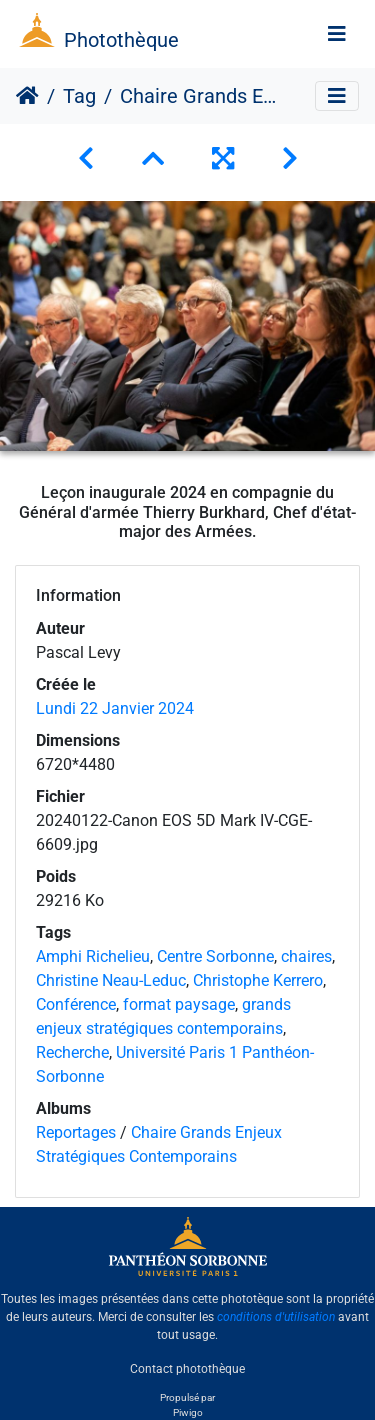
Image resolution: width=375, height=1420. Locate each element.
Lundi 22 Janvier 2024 (115, 708)
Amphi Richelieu (93, 956)
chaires (306, 956)
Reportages (76, 1132)
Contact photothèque (187, 1369)
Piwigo (188, 1412)
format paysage (179, 1004)
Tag (79, 96)
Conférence (76, 1004)
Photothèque (121, 40)
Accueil (27, 96)
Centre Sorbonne (215, 956)
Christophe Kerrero (258, 980)
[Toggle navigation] (337, 34)
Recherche (72, 1052)
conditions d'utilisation (276, 1317)
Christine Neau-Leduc (111, 980)
